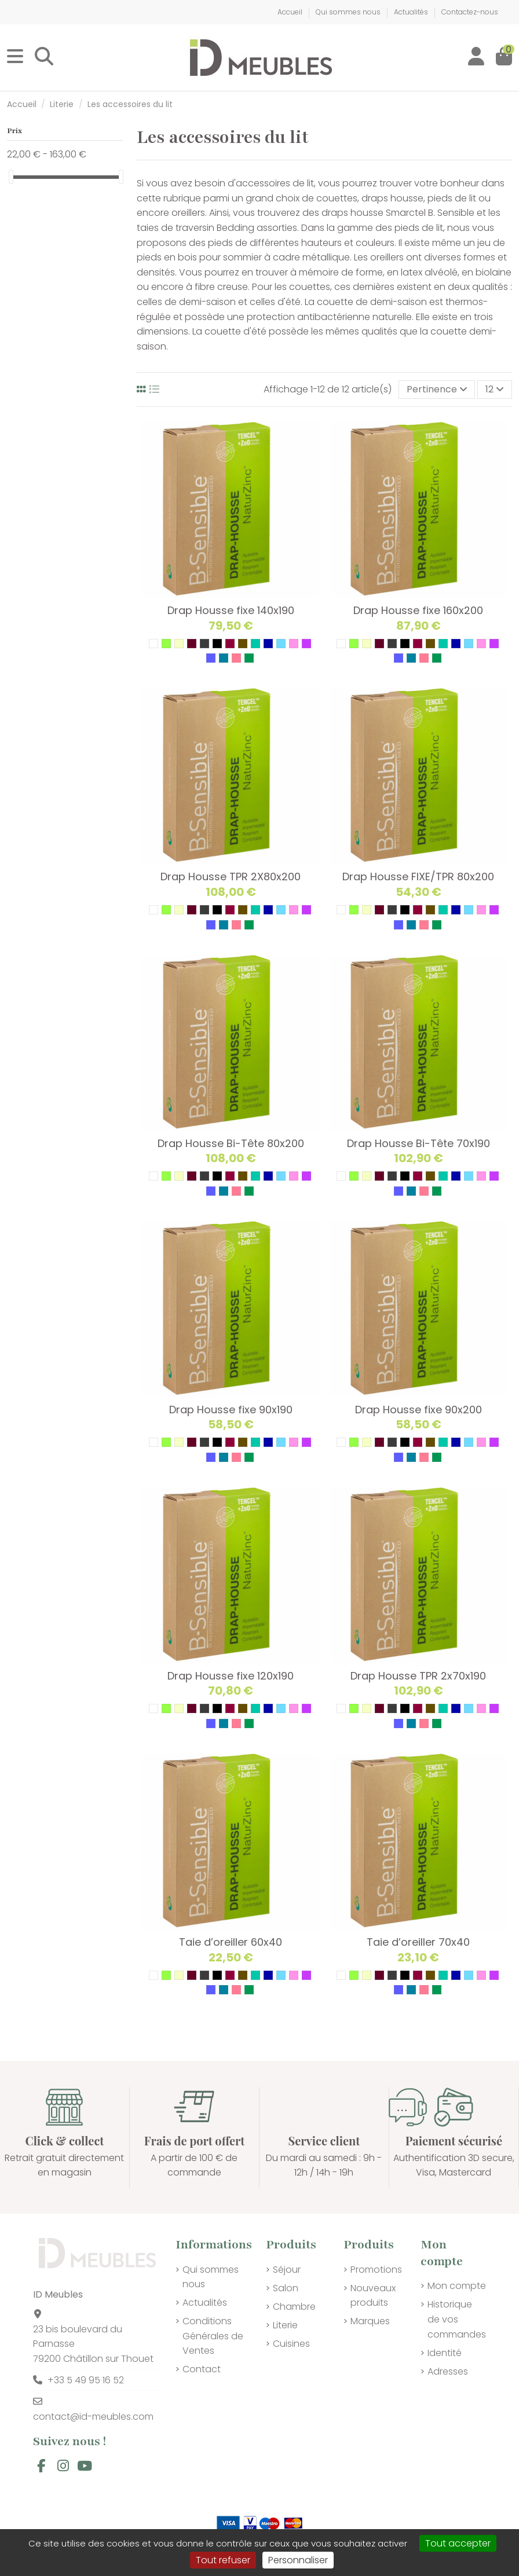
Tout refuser (223, 2560)
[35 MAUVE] (306, 643)
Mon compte (456, 2285)
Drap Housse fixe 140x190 (230, 610)
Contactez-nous (469, 12)
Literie (285, 2325)
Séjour (287, 2269)
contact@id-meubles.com (93, 2416)
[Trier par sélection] (437, 389)
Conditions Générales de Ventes (212, 2335)
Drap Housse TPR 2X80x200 (230, 876)
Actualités (412, 12)
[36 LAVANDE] (210, 658)
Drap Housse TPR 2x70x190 (418, 1676)
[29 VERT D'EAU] (255, 643)
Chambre (294, 2306)
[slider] (11, 177)
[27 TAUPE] (242, 643)
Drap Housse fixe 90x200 (418, 1409)
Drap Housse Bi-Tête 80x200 (231, 1143)
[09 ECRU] (179, 643)
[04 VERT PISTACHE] (166, 643)
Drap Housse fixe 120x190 (230, 1676)
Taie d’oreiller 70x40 (418, 1942)
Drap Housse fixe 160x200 (418, 610)
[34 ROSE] (293, 643)
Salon (285, 2288)
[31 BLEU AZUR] (268, 643)
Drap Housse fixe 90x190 (231, 1409)
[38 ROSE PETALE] (236, 658)
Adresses (447, 2371)
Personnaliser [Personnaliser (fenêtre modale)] (298, 2560)
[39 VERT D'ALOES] (249, 658)
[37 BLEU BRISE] (223, 658)
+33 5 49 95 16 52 (85, 2380)
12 (494, 389)
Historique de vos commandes (456, 2319)
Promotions (376, 2269)
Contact (201, 2369)
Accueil (290, 12)
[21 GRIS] (204, 643)
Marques (370, 2321)
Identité (444, 2353)
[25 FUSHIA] (230, 643)
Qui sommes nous (349, 12)
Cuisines (291, 2343)
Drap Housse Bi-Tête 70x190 (418, 1143)
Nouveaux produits (373, 2295)
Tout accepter (458, 2543)
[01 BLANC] (153, 643)
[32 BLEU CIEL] (281, 643)
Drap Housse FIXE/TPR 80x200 (418, 876)
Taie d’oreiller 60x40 (230, 1942)
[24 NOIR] (217, 643)
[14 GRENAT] (191, 643)
